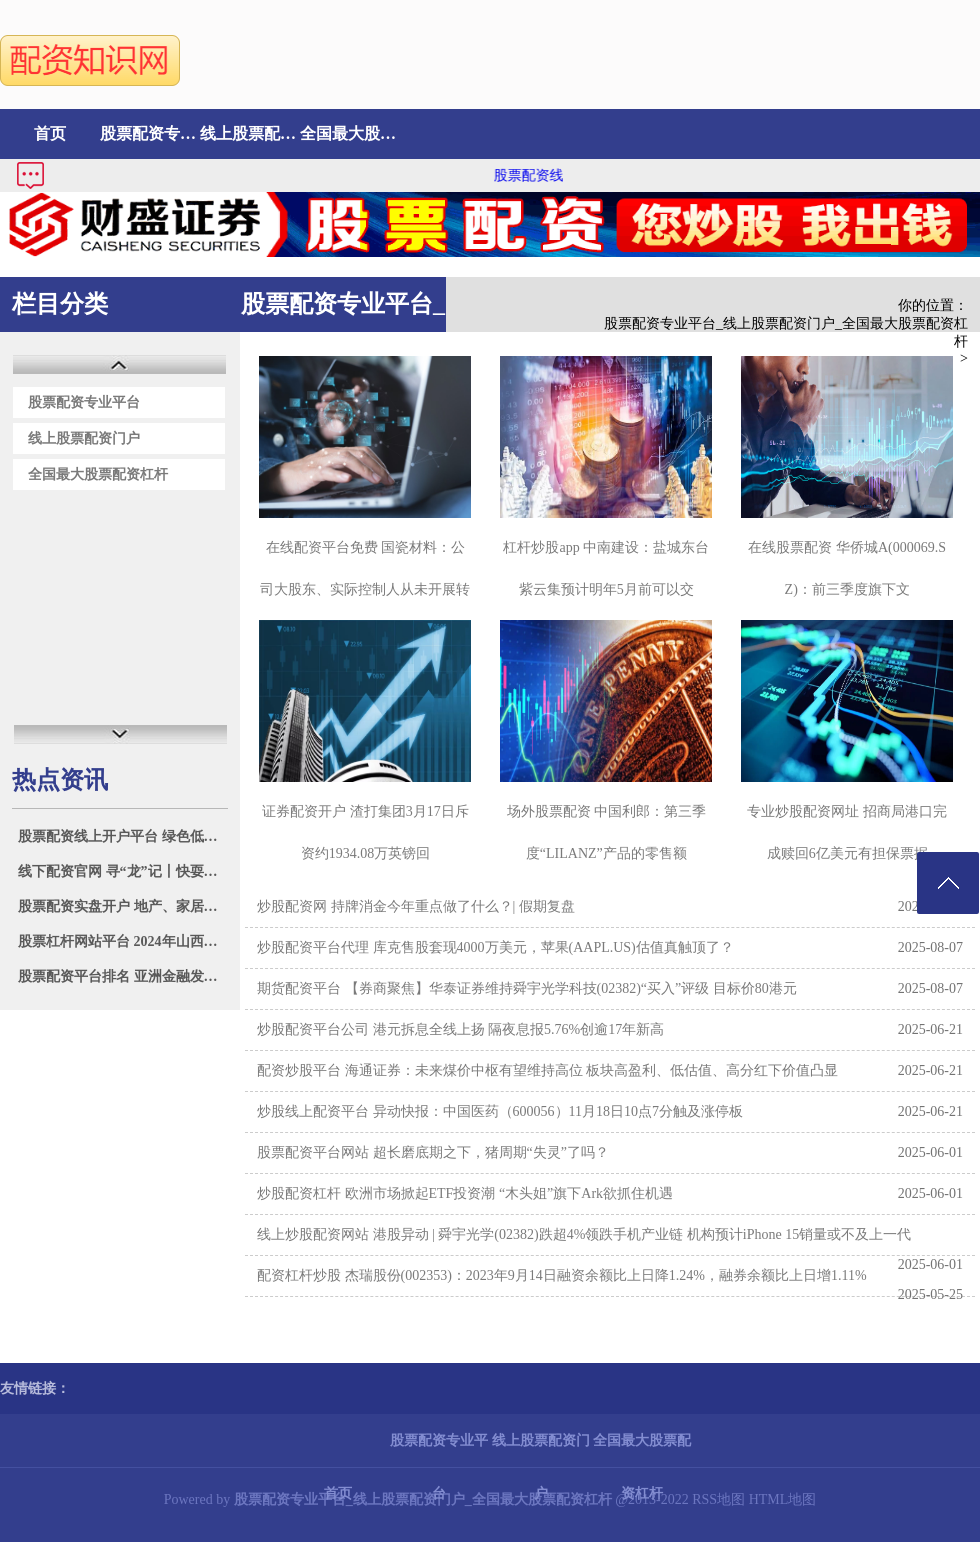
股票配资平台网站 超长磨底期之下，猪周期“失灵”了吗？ (433, 1152)
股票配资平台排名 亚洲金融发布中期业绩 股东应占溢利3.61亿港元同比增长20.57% (122, 976)
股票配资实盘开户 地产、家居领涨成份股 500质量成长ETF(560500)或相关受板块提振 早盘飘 (122, 906)
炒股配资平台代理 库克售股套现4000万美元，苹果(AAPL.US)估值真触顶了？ (495, 947)
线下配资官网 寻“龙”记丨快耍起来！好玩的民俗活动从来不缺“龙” (122, 871)
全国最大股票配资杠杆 (350, 133)
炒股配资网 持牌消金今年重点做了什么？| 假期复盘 (416, 906)
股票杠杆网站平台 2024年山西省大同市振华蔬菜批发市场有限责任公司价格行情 (122, 941)
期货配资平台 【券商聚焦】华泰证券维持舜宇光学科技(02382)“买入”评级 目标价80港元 (527, 988)
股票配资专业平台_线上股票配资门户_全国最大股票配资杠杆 (786, 332)
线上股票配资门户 (250, 133)
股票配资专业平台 (150, 133)
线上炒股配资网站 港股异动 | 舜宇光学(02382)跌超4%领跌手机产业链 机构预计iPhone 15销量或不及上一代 (584, 1234)
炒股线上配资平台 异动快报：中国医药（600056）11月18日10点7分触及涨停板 (500, 1111)
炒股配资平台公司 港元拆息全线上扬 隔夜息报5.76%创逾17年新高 (460, 1029)
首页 (50, 133)
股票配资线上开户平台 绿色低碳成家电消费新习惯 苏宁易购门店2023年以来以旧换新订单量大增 (122, 836)
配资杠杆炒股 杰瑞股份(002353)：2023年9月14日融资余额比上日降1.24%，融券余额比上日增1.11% (562, 1275)
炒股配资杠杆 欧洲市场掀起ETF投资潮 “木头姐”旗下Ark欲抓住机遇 (465, 1193)
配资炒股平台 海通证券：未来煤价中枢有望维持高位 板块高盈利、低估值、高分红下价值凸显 (547, 1070)
